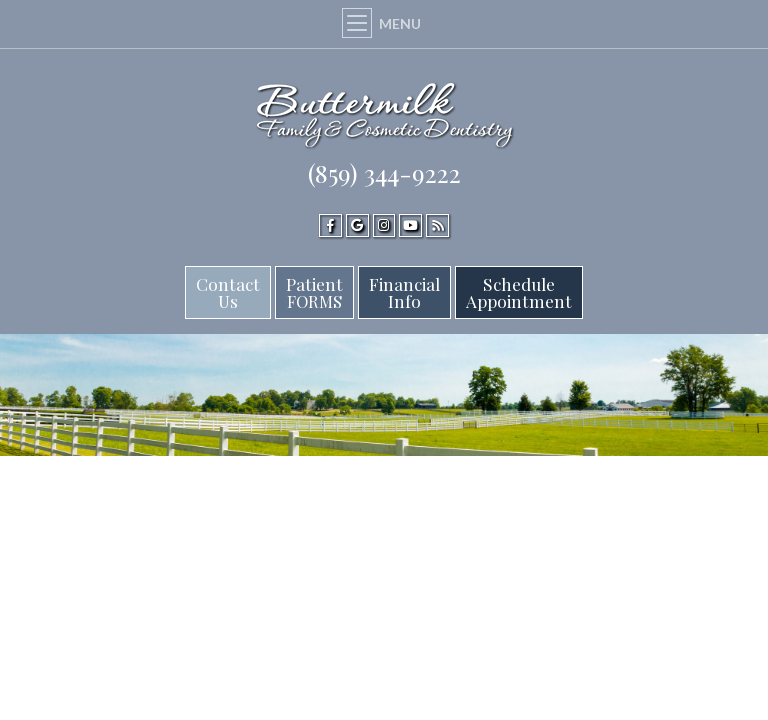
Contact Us (228, 292)
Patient (314, 292)
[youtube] (410, 225)
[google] (357, 225)
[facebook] (330, 225)
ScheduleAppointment (519, 292)
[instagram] (384, 225)
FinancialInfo (404, 292)
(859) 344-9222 (384, 173)
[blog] (437, 225)
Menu (383, 23)
